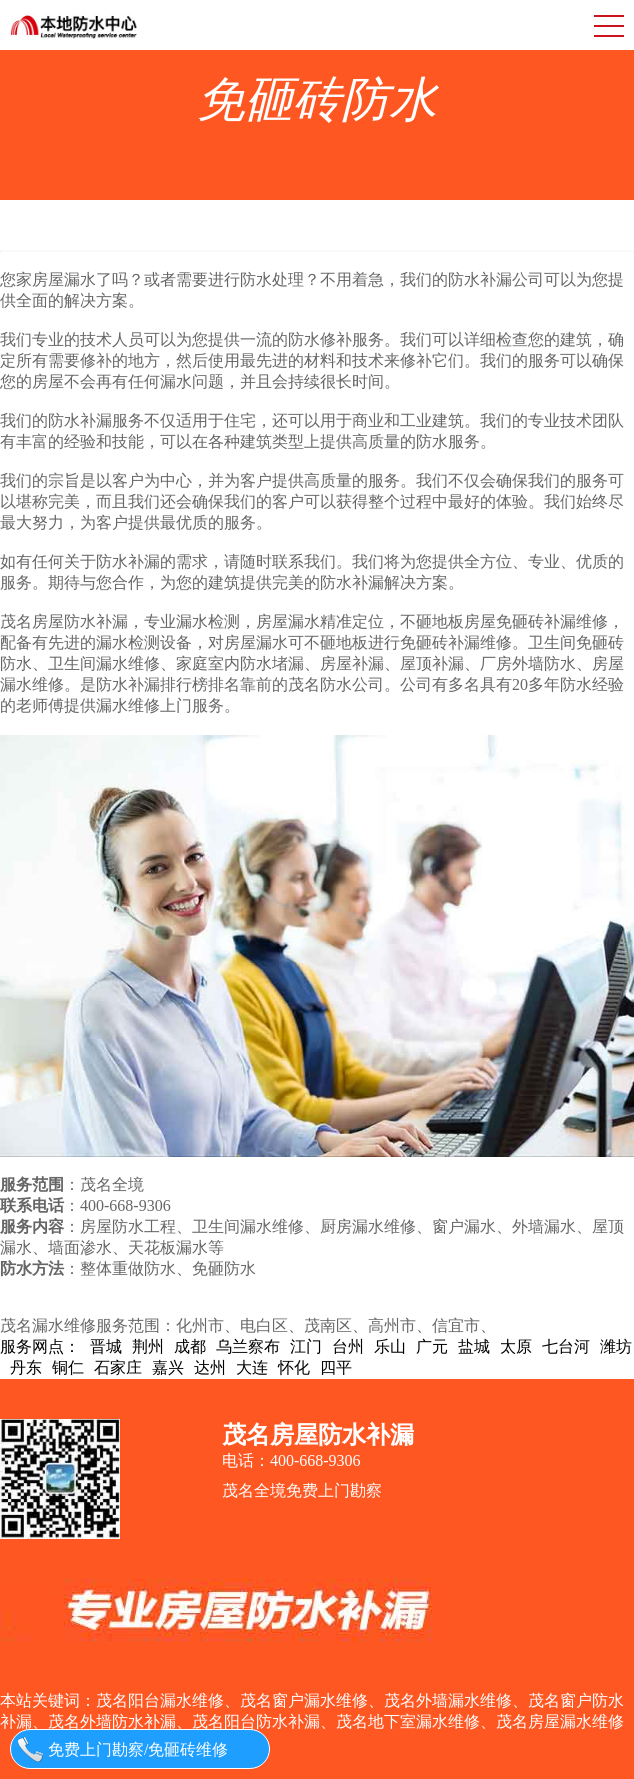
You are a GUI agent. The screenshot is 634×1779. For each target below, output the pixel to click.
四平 (336, 1367)
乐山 (390, 1346)
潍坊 (616, 1346)
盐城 (474, 1346)
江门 (306, 1346)
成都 (190, 1346)
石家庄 (118, 1367)
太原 (516, 1346)
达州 (210, 1367)
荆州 (148, 1346)
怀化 (294, 1367)
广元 (432, 1346)
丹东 (26, 1367)
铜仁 (68, 1367)
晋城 (106, 1346)
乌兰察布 (248, 1346)
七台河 (566, 1346)
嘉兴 (168, 1367)
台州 (348, 1346)
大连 (252, 1367)
